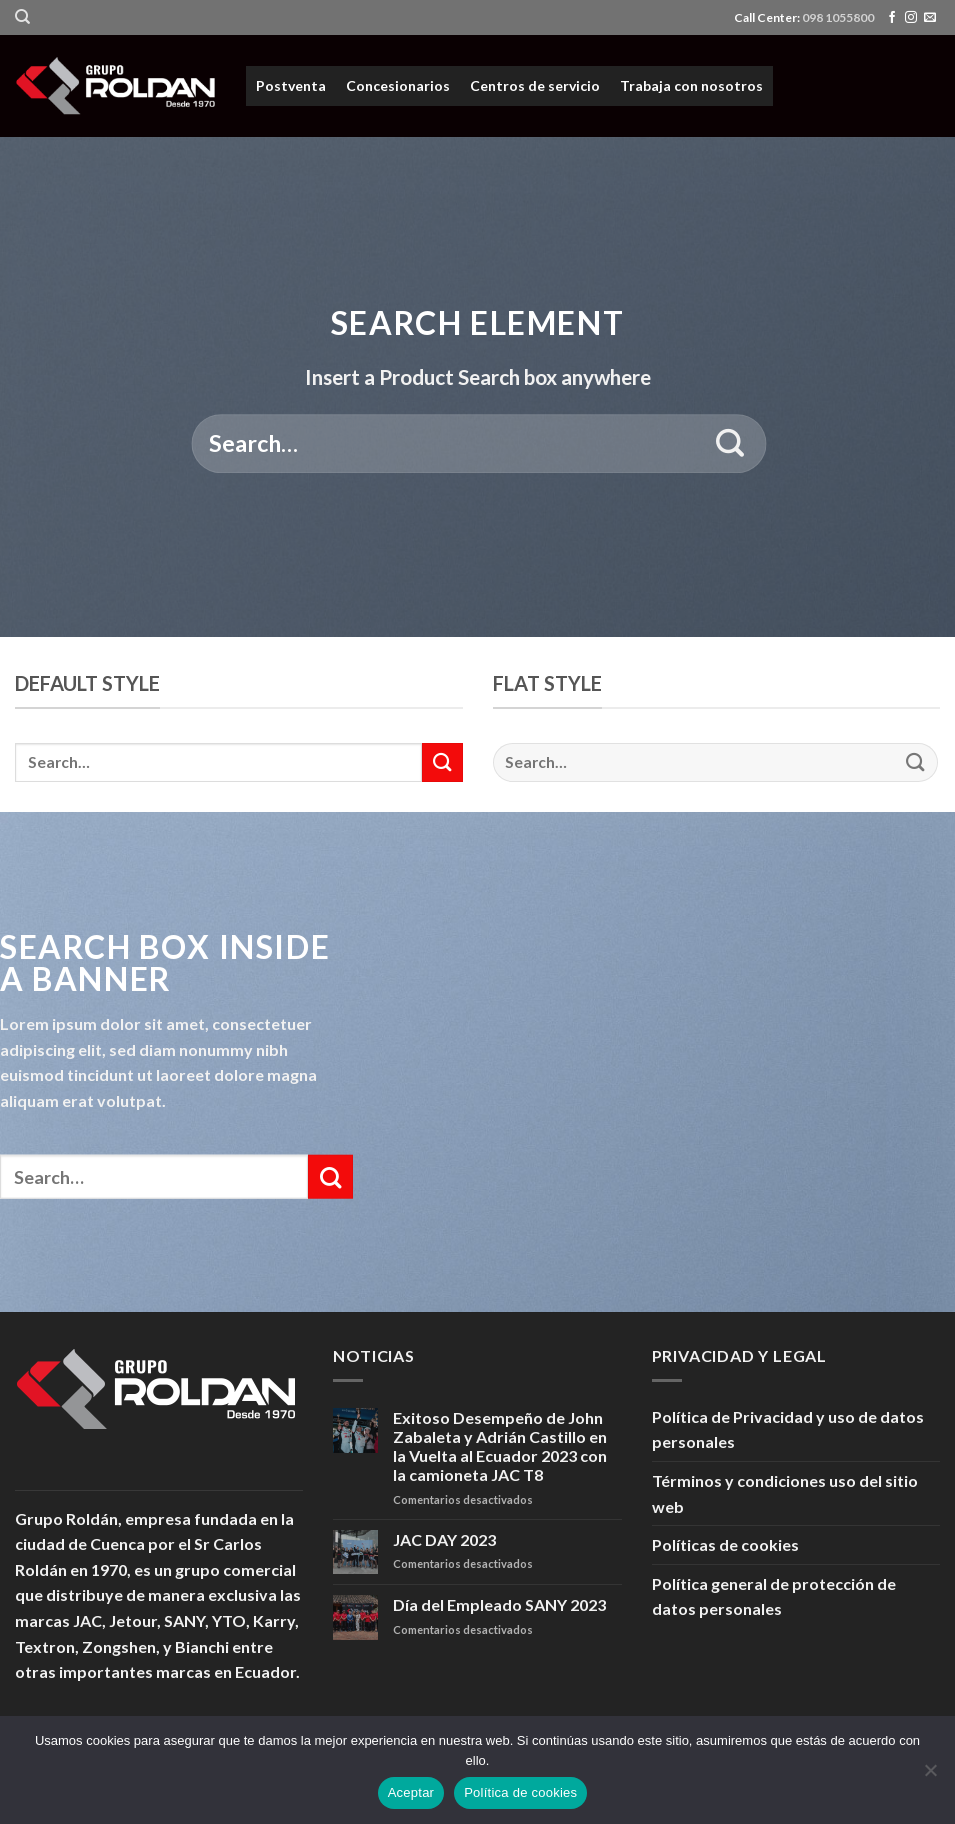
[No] (930, 1776)
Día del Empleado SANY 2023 (499, 1604)
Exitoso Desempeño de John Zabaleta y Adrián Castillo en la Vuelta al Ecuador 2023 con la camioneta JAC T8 (500, 1446)
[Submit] (730, 444)
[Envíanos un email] (930, 18)
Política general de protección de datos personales (774, 1596)
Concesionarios (398, 85)
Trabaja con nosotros (691, 85)
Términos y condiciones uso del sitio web (785, 1493)
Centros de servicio (535, 85)
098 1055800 (838, 17)
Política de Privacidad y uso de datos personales (788, 1429)
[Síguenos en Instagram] (911, 18)
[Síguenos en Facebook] (892, 18)
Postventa (291, 85)
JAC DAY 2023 (444, 1539)
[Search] (22, 17)
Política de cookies (520, 1792)
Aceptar (411, 1792)
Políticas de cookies (725, 1544)
